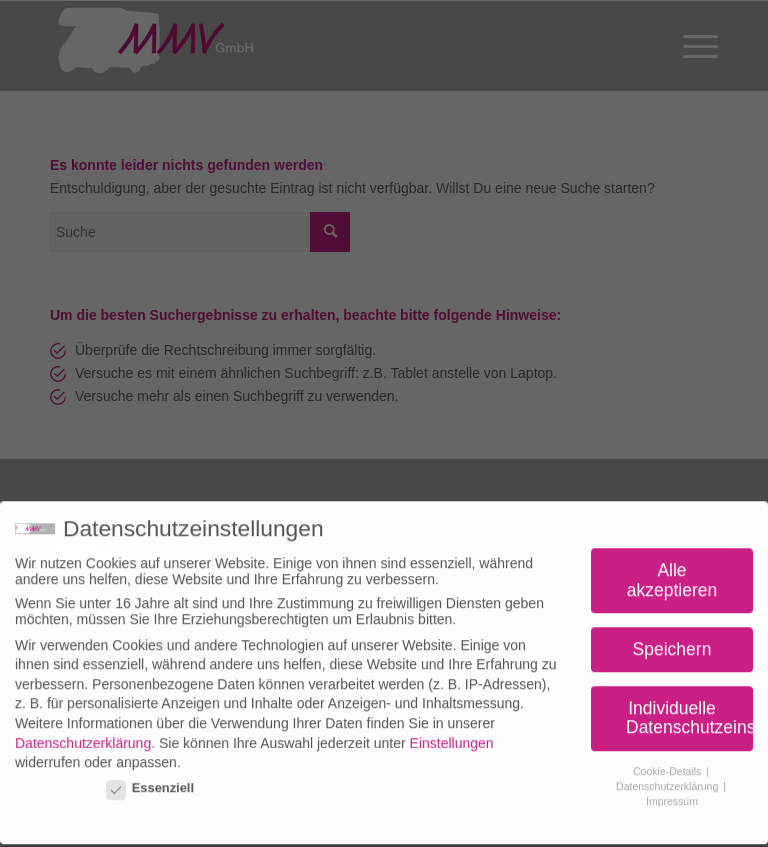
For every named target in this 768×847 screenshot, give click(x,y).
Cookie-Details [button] (668, 764)
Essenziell (150, 780)
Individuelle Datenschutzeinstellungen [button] (689, 711)
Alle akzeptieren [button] (672, 573)
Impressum (672, 794)
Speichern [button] (672, 642)
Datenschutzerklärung (83, 736)
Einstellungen (452, 736)
